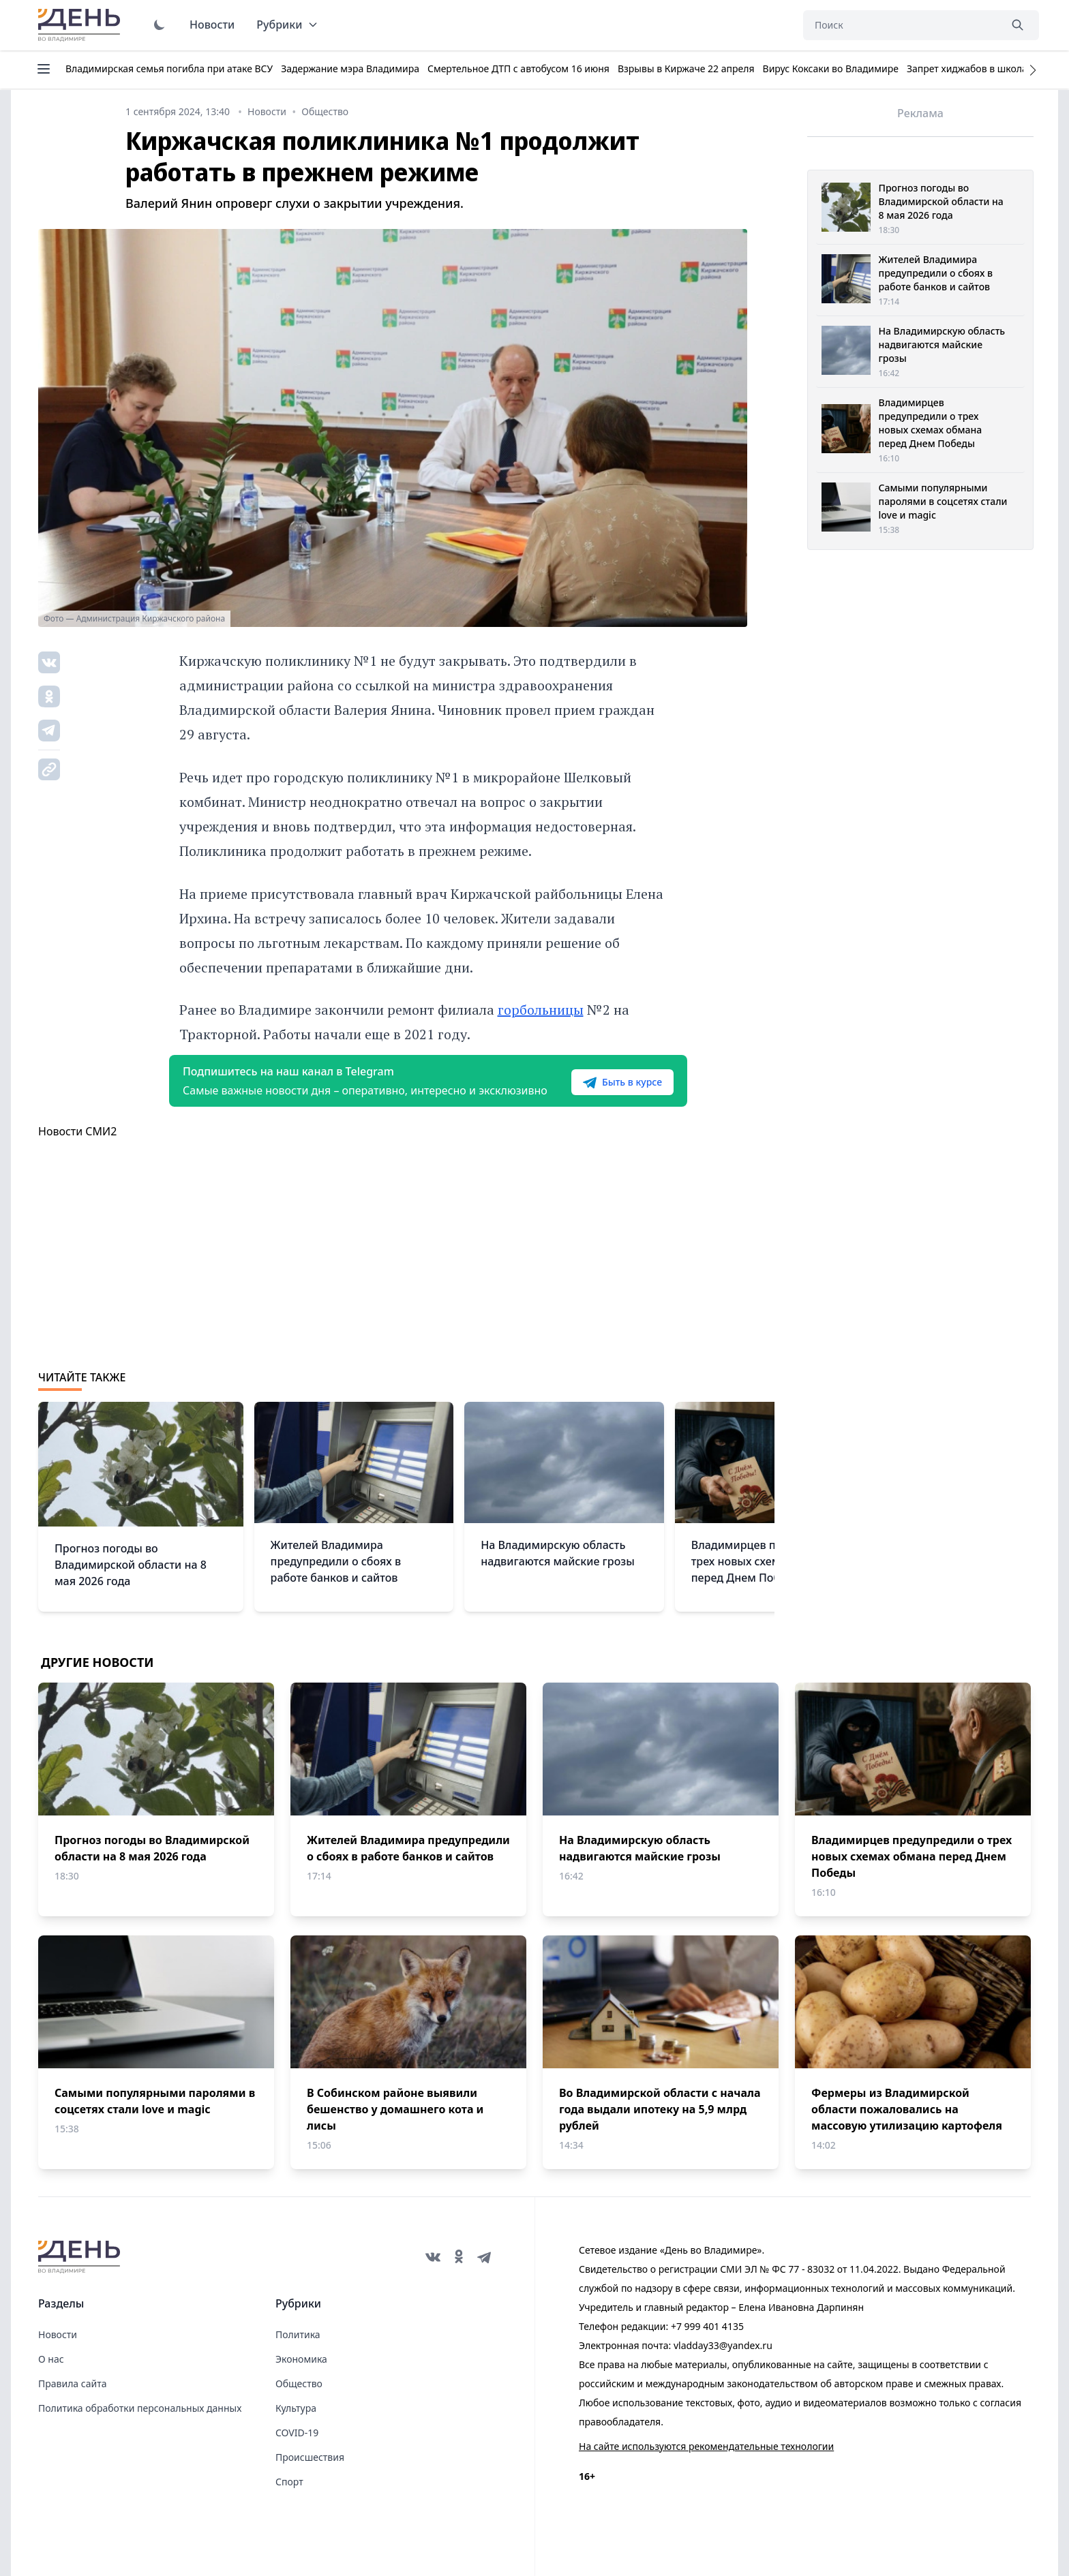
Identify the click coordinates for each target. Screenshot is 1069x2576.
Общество (298, 2383)
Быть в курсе (622, 1082)
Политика (297, 2334)
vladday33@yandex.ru (723, 2345)
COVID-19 (296, 2432)
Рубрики (287, 24)
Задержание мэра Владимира (350, 68)
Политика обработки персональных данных (139, 2408)
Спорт (289, 2481)
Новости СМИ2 (77, 1131)
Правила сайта (72, 2383)
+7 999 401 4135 (707, 2326)
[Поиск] (901, 25)
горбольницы (541, 1009)
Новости (212, 24)
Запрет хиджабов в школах (969, 68)
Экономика (301, 2358)
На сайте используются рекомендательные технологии (706, 2446)
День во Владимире (81, 25)
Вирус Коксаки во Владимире (831, 68)
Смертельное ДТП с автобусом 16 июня (518, 68)
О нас (51, 2358)
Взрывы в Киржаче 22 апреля (686, 68)
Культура (295, 2408)
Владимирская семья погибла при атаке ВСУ (169, 68)
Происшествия (309, 2457)
